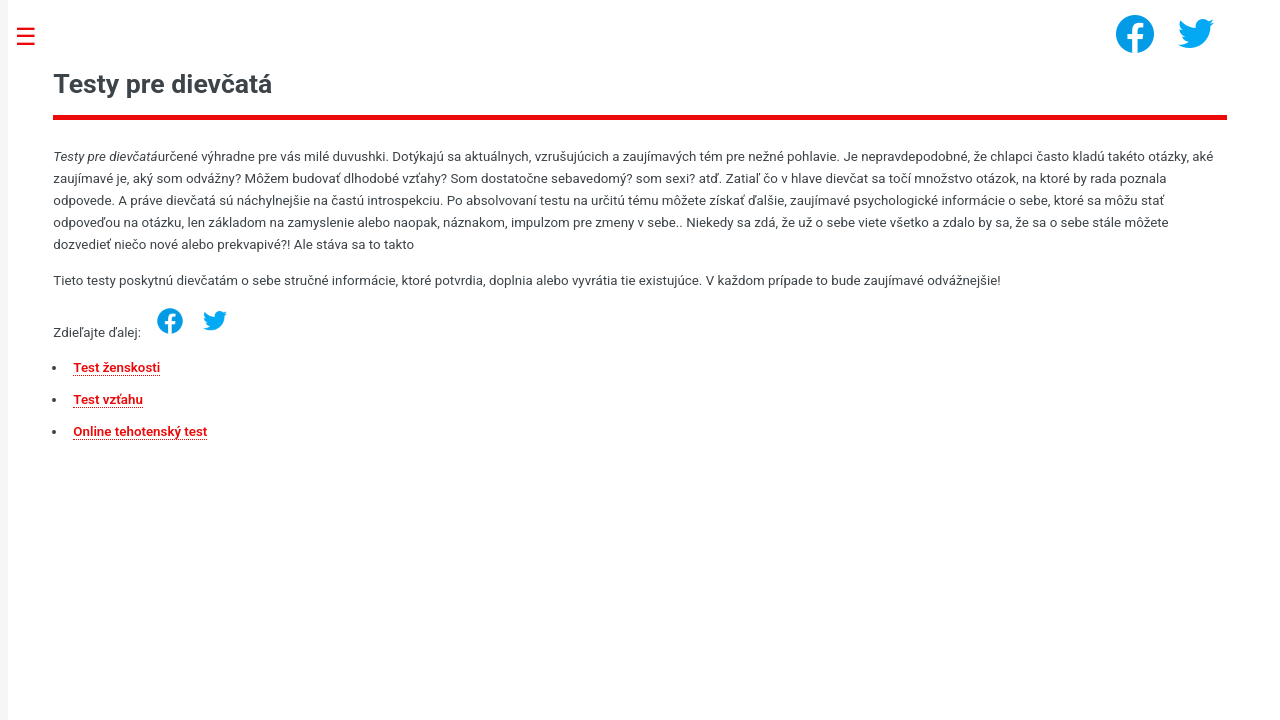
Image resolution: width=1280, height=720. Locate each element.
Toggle (36, 37)
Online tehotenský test (140, 431)
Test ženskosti (116, 367)
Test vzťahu (108, 399)
